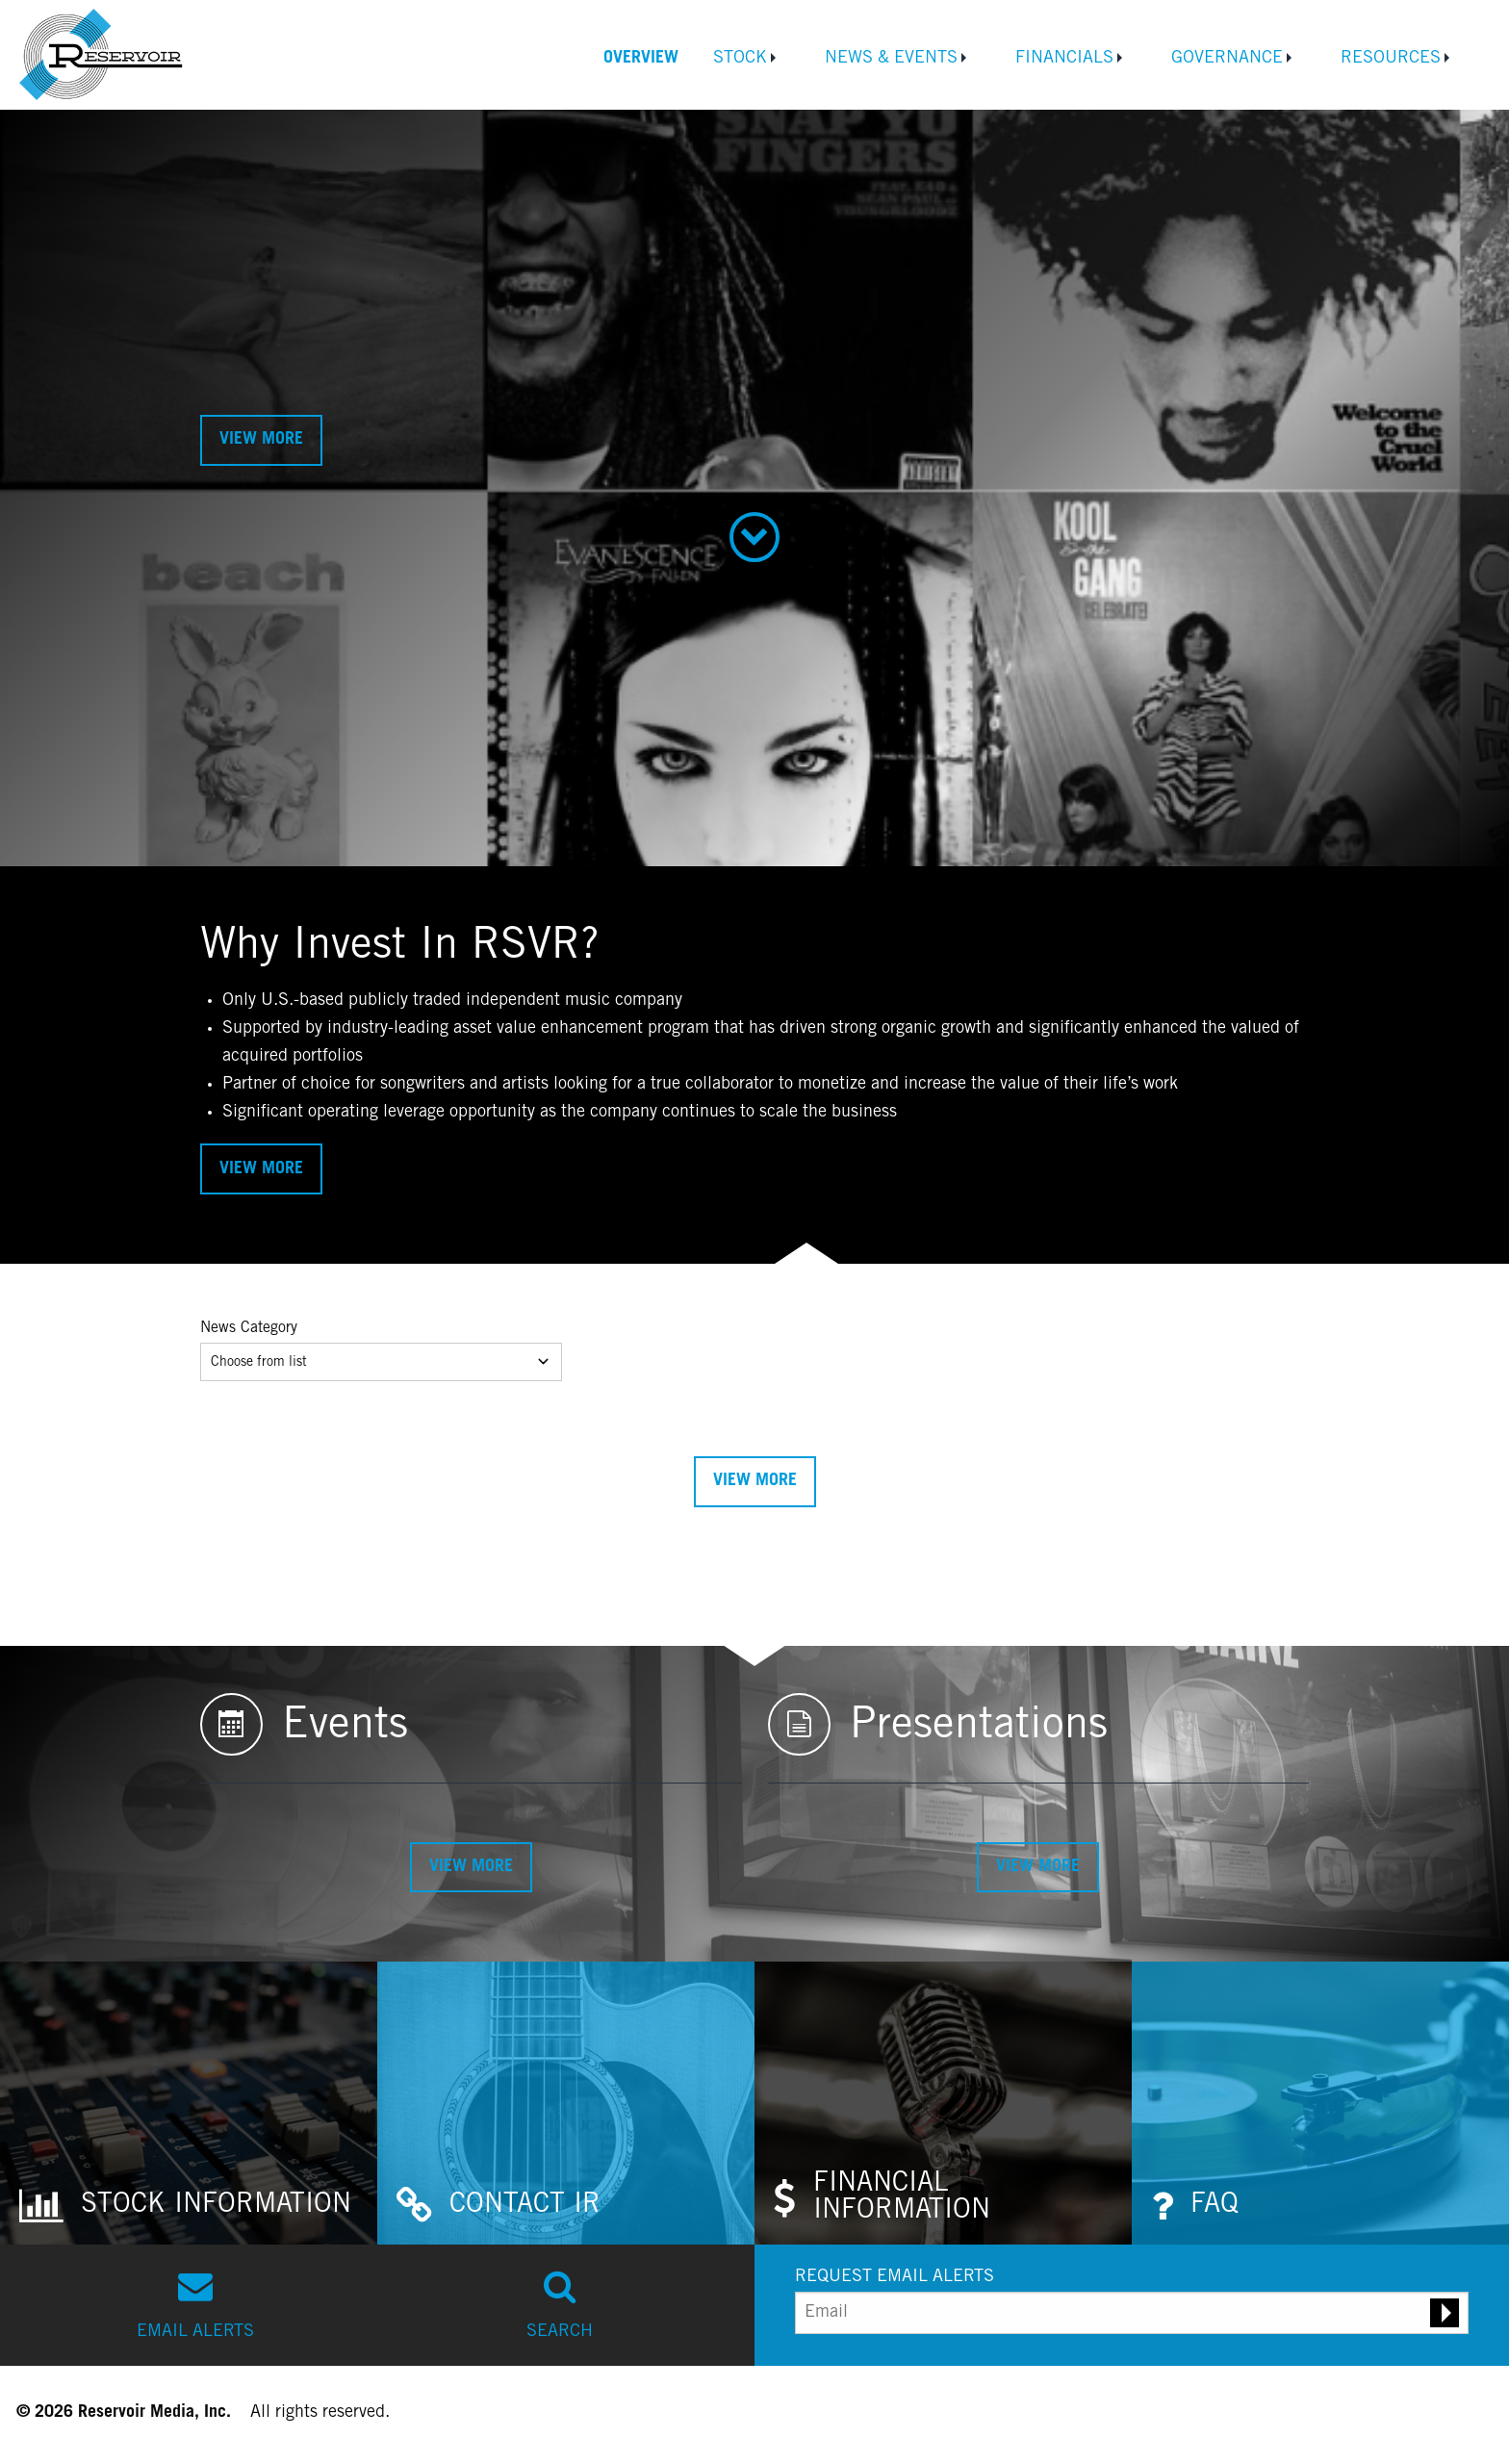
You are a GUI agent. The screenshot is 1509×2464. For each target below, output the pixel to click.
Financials (1064, 58)
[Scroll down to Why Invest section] (755, 536)
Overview (640, 58)
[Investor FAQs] (1320, 2103)
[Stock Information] (188, 2103)
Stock (740, 58)
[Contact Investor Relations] (565, 2103)
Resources (1391, 58)
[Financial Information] (943, 2103)
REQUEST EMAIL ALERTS (894, 2277)
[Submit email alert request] (1444, 2312)
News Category (248, 1329)
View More (261, 440)
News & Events (891, 58)
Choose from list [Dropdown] (381, 1361)
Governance (1227, 58)
